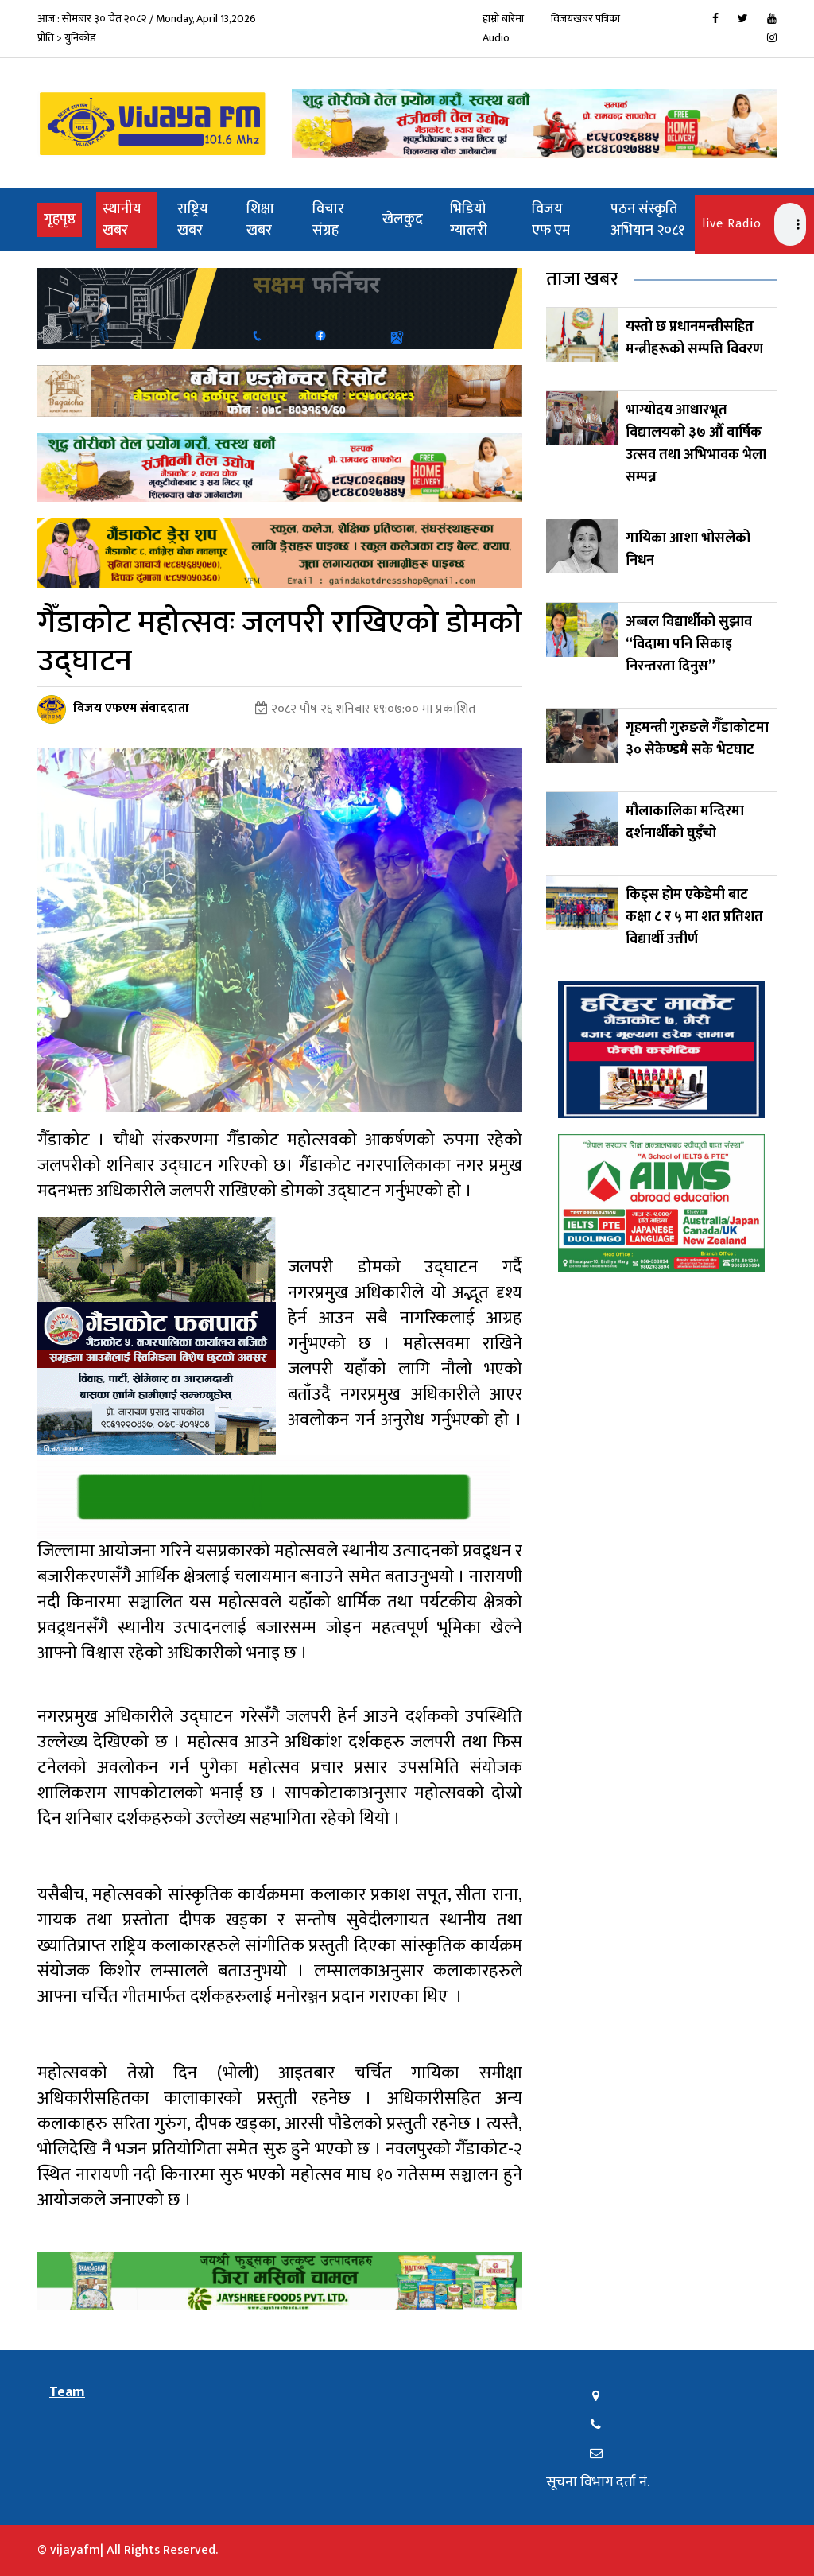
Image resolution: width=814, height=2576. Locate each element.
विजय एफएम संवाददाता (131, 708)
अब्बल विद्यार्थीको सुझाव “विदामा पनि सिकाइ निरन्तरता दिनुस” (689, 644)
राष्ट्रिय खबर (192, 220)
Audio (496, 37)
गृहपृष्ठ (63, 219)
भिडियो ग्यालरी (468, 220)
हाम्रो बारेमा (503, 18)
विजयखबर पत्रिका (585, 18)
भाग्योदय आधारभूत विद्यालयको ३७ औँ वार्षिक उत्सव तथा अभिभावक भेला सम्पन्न (696, 443)
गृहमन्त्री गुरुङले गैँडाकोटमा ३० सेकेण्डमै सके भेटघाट (697, 739)
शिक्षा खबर (260, 220)
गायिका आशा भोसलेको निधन (688, 549)
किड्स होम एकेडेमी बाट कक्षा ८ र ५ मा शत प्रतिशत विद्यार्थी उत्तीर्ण (694, 917)
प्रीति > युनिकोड (66, 37)
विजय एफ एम (551, 220)
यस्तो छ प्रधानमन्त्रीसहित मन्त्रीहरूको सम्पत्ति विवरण (694, 338)
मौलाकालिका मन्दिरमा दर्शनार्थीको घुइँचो (685, 822)
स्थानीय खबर (122, 220)
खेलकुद (402, 219)
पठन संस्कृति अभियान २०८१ (647, 220)
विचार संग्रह (328, 220)
